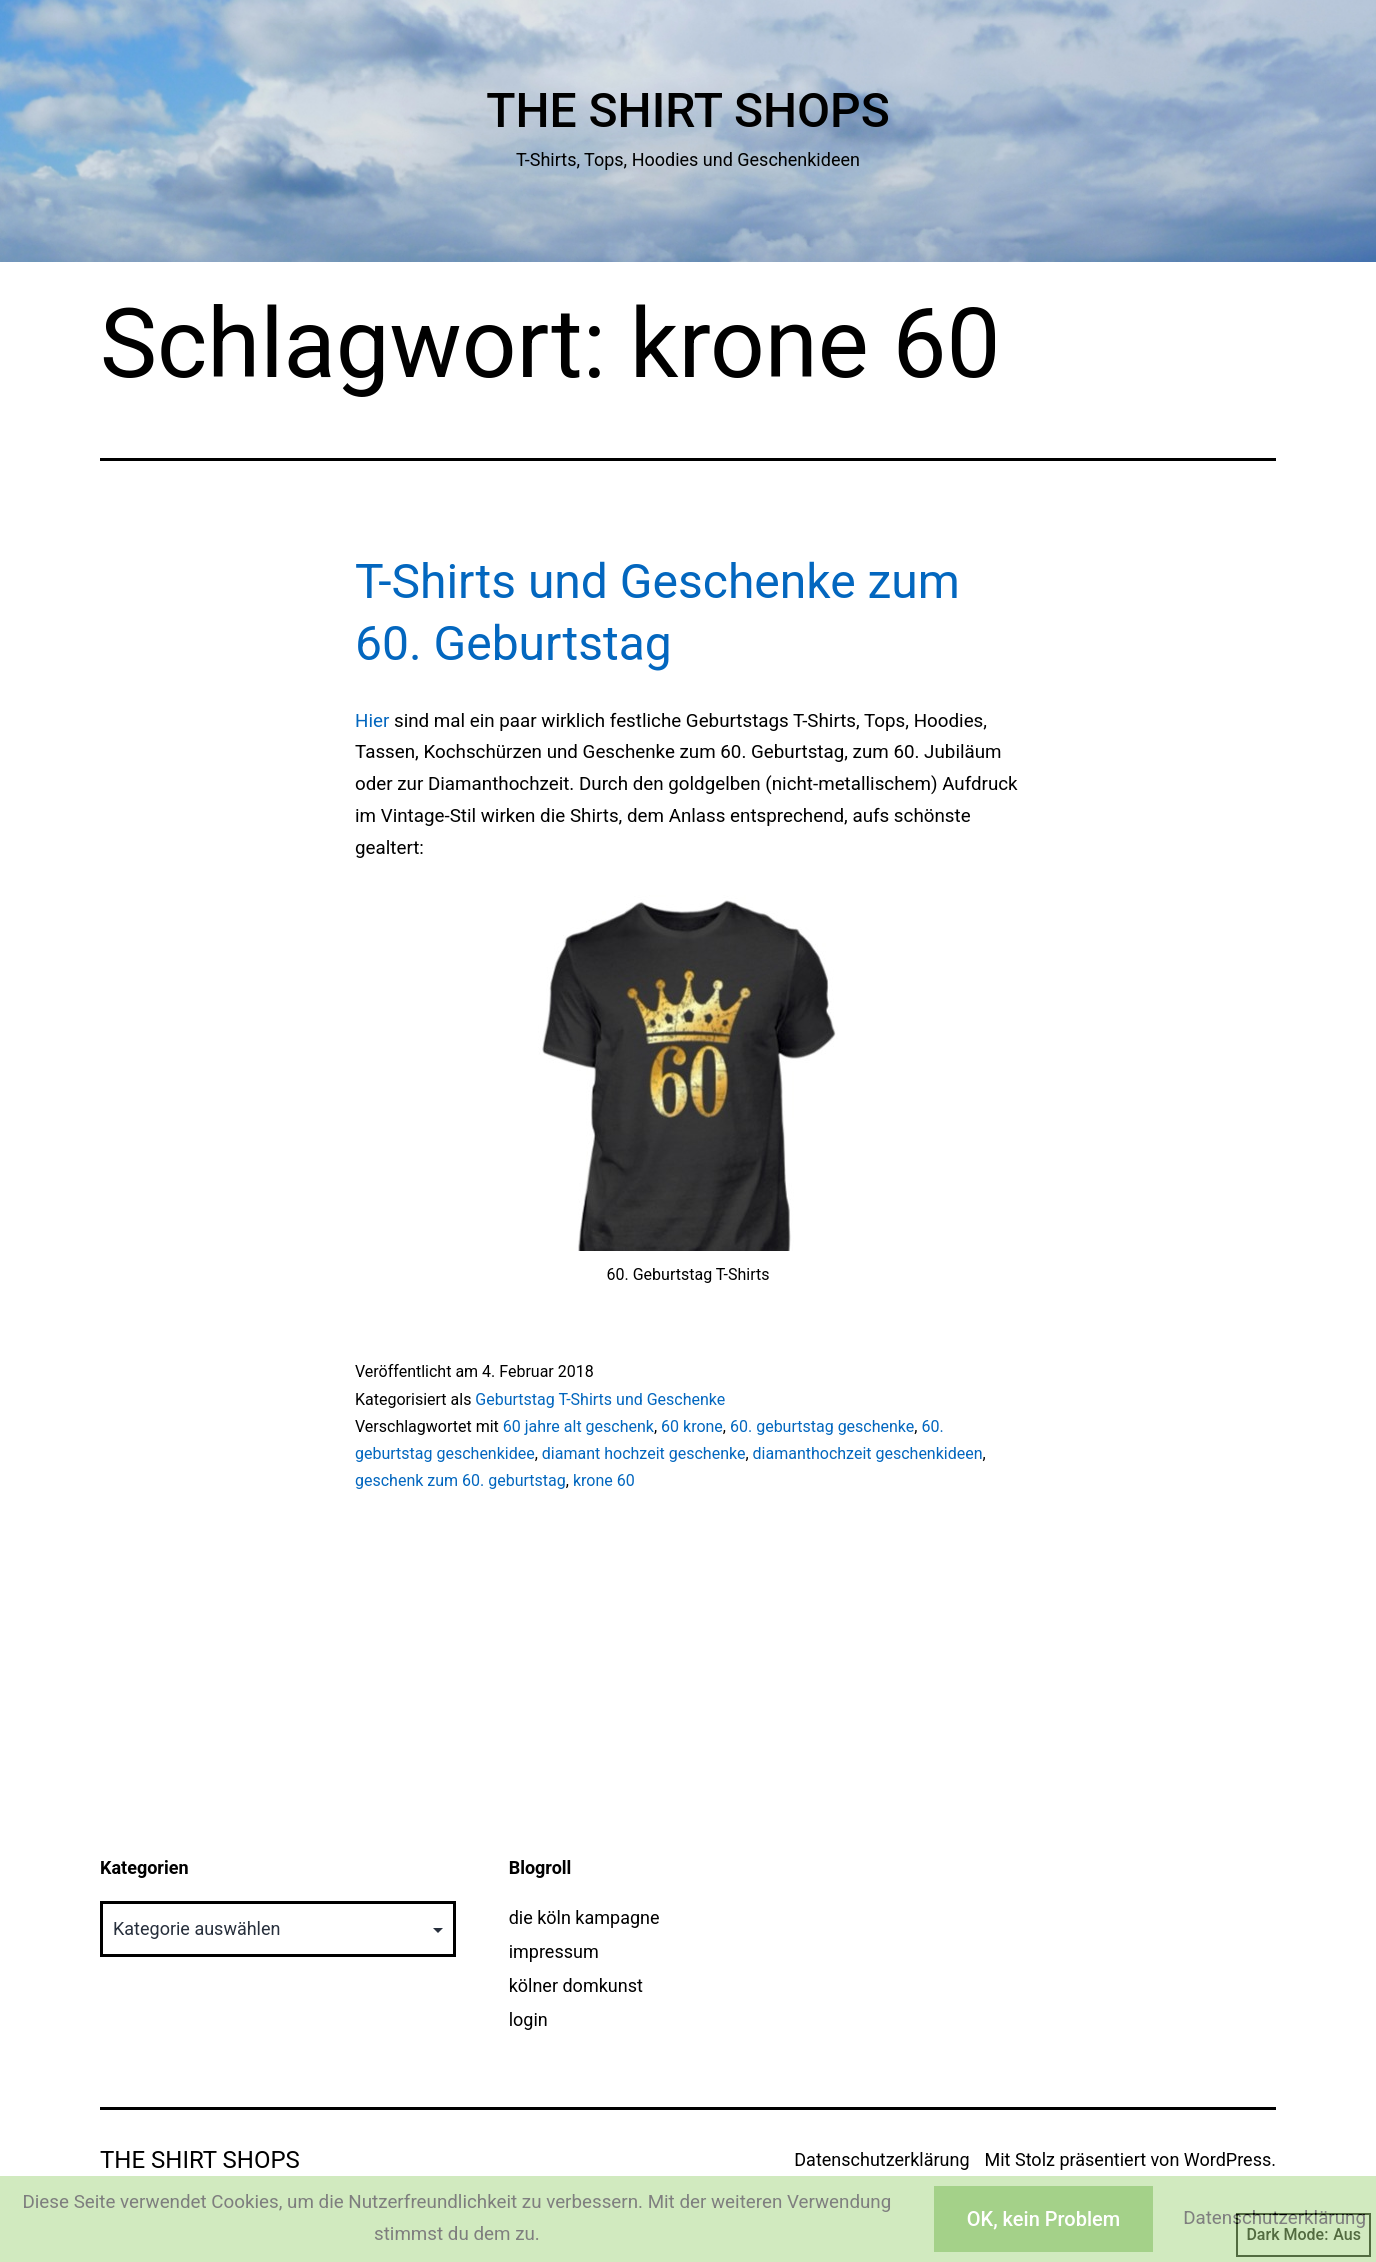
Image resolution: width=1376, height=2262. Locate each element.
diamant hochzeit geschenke (644, 1453)
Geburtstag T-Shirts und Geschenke (600, 1399)
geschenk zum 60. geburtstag (460, 1480)
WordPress (1227, 2159)
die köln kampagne (584, 1917)
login (528, 2019)
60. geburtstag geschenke (822, 1426)
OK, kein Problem (1043, 2219)
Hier (372, 721)
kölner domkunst (576, 1985)
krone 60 (604, 1480)
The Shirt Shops (688, 110)
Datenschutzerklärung (881, 2159)
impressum (554, 1951)
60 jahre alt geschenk (578, 1426)
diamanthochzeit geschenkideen (868, 1453)
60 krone (692, 1426)
